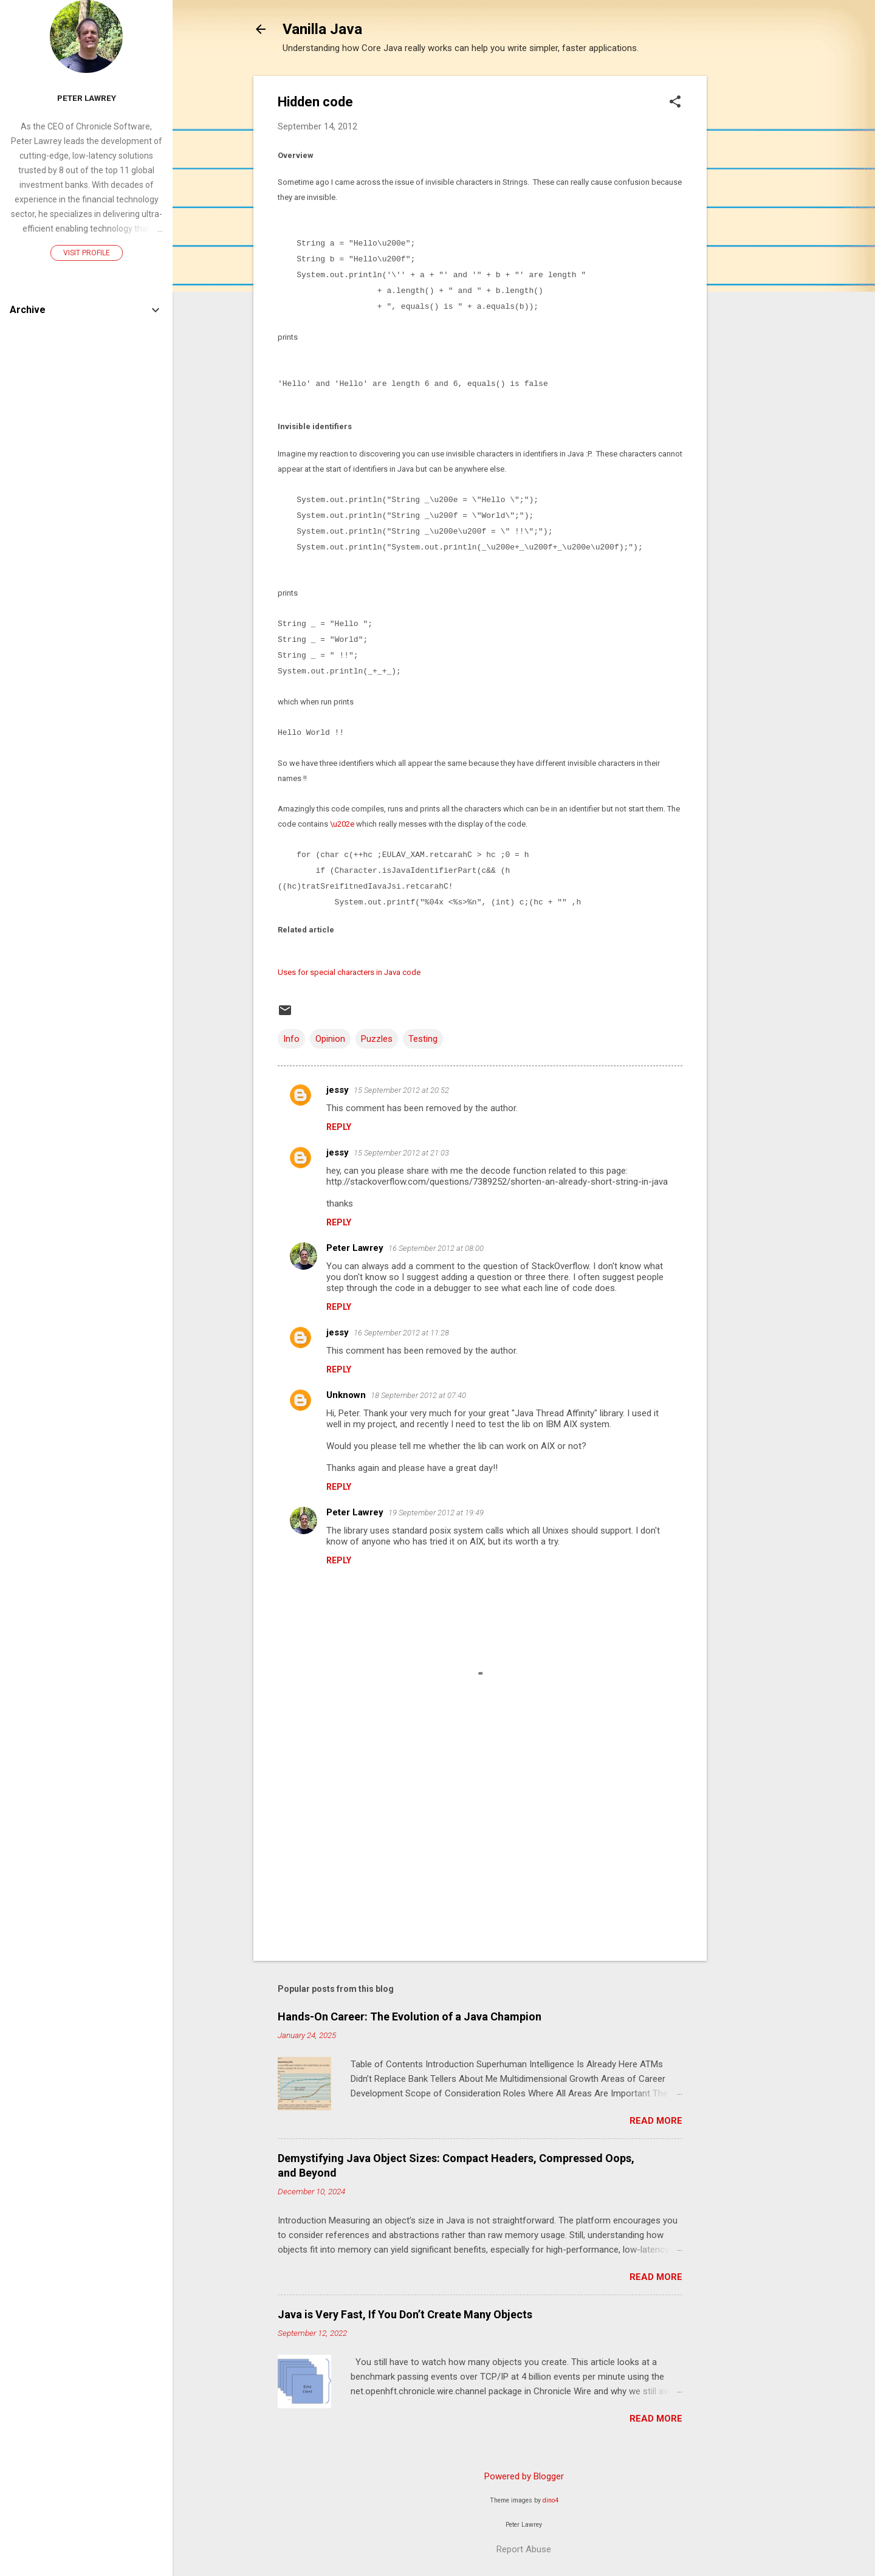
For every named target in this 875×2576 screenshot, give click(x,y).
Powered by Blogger (524, 2476)
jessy (337, 1089)
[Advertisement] (755, 258)
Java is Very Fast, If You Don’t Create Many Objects (405, 2314)
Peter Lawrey (354, 1247)
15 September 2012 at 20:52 (401, 1090)
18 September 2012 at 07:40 (418, 1395)
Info (291, 1038)
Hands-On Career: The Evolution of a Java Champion (409, 2016)
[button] (675, 102)
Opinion (330, 1038)
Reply (338, 1127)
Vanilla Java (322, 29)
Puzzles (377, 1038)
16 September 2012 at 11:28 (401, 1332)
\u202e (341, 823)
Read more (656, 2120)
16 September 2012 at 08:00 (436, 1248)
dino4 (550, 2500)
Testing (422, 1038)
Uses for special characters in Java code (349, 972)
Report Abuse (523, 2549)
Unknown (346, 1395)
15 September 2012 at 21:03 (401, 1152)
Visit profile (86, 253)
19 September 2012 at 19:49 (436, 1512)
